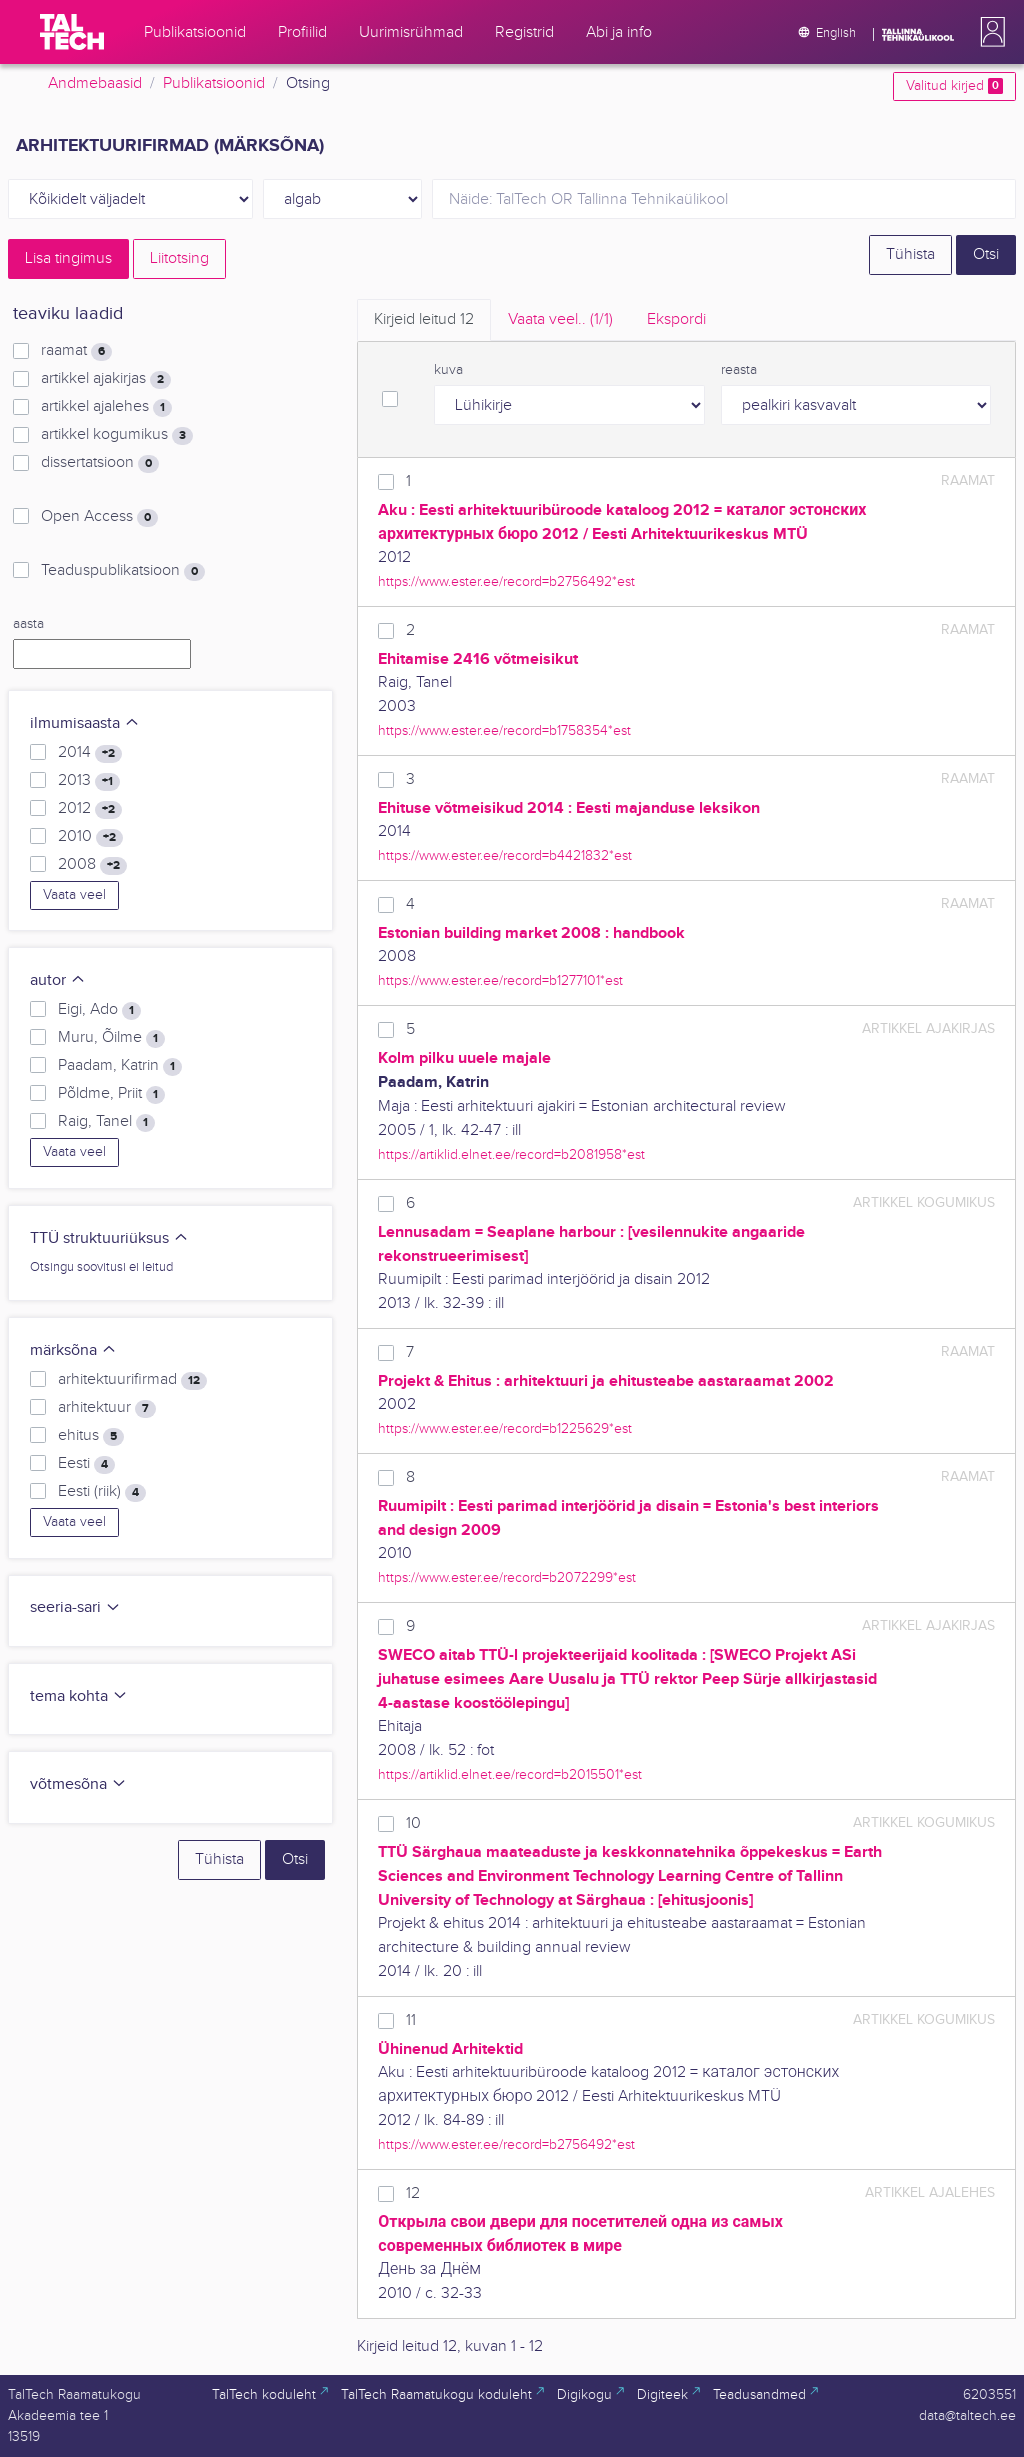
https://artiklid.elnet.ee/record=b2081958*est (511, 1154)
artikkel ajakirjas (106, 379)
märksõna (73, 1350)
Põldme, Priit (111, 1094)
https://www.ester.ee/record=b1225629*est (505, 1428)
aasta (28, 624)
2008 (92, 865)
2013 (89, 781)
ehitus (91, 1436)
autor (58, 980)
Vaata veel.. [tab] (560, 319)
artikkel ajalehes (106, 407)
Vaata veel (74, 895)
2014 (90, 753)
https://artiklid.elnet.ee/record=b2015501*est (510, 1774)
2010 (90, 837)
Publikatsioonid (214, 83)
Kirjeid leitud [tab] (424, 319)
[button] (989, 32)
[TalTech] (72, 32)
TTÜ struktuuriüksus (109, 1238)
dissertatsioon (100, 463)
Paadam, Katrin (120, 1066)
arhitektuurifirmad (132, 1380)
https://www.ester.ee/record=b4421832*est (505, 855)
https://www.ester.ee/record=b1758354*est (504, 730)
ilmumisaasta (85, 723)
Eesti (86, 1464)
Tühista (910, 254)
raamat (76, 351)
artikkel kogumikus (117, 435)
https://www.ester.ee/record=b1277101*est (500, 980)
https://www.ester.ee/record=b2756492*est (506, 581)
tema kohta (79, 1696)
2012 (90, 809)
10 (413, 1823)
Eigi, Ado (99, 1010)
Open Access (99, 517)
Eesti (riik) (102, 1492)
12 (413, 2193)
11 (411, 2020)
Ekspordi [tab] (676, 319)
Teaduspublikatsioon (123, 571)
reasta (739, 370)
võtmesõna (78, 1784)
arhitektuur (107, 1408)
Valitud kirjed (954, 86)
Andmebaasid (95, 83)
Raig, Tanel (106, 1122)
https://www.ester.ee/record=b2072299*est (507, 1577)
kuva (448, 370)
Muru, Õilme (111, 1038)
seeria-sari (75, 1607)
